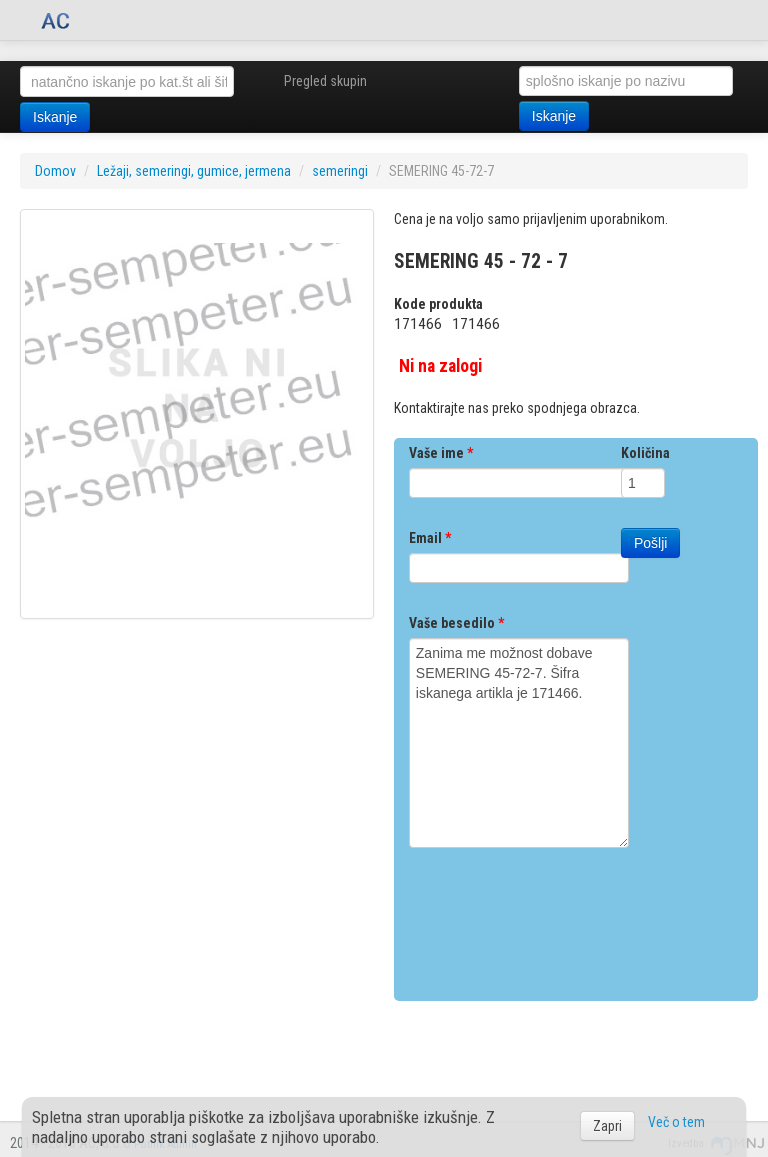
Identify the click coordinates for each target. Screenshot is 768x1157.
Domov (55, 171)
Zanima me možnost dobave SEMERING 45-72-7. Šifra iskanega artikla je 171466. (519, 743)
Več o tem (676, 1122)
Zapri (607, 1126)
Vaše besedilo (456, 623)
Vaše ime (441, 453)
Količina (645, 453)
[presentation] (561, 917)
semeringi (340, 171)
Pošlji (650, 543)
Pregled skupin (325, 81)
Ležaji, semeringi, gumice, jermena (194, 171)
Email (430, 538)
